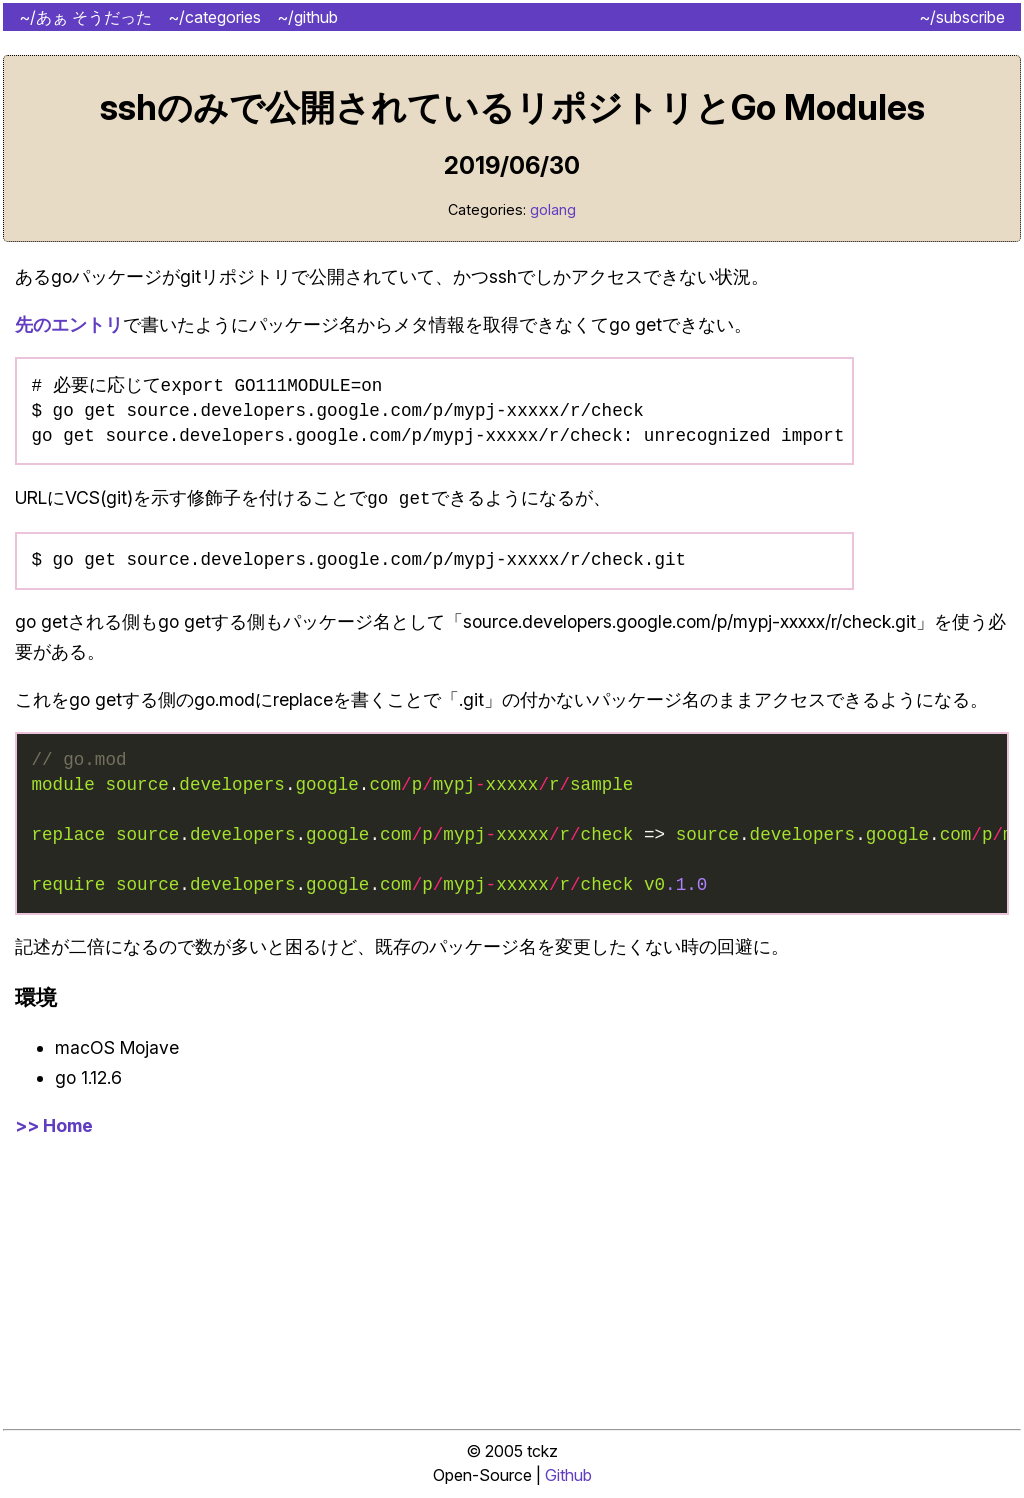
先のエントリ (69, 324)
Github (568, 1483)
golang (553, 209)
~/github (307, 17)
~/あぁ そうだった (85, 17)
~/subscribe (962, 17)
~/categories (214, 17)
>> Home (54, 1133)
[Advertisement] (512, 1289)
